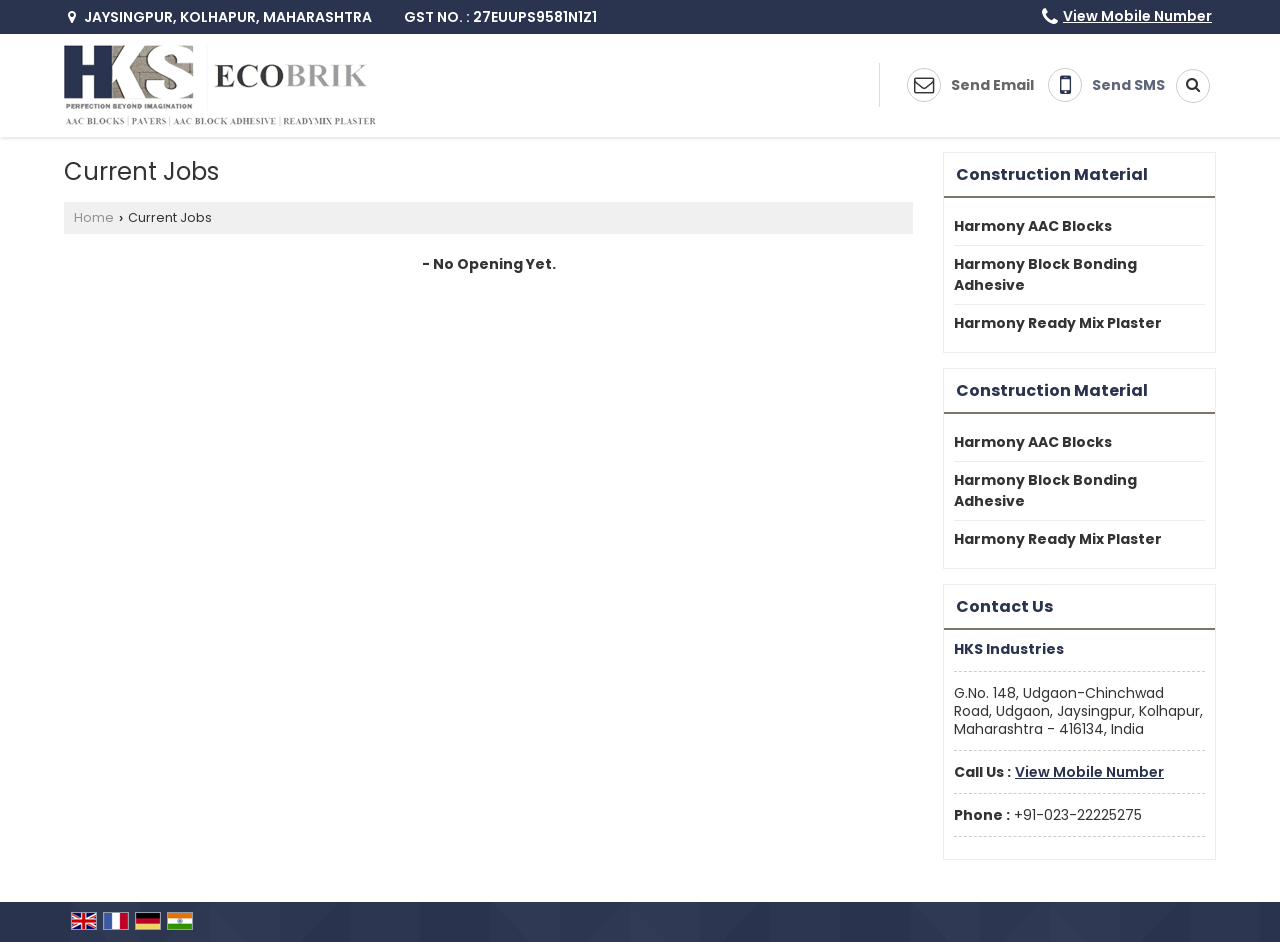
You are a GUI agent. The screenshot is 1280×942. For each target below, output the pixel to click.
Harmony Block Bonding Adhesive (1045, 274)
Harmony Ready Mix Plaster (1058, 323)
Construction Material (1052, 174)
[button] (1137, 16)
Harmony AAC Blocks (1033, 226)
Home (94, 217)
